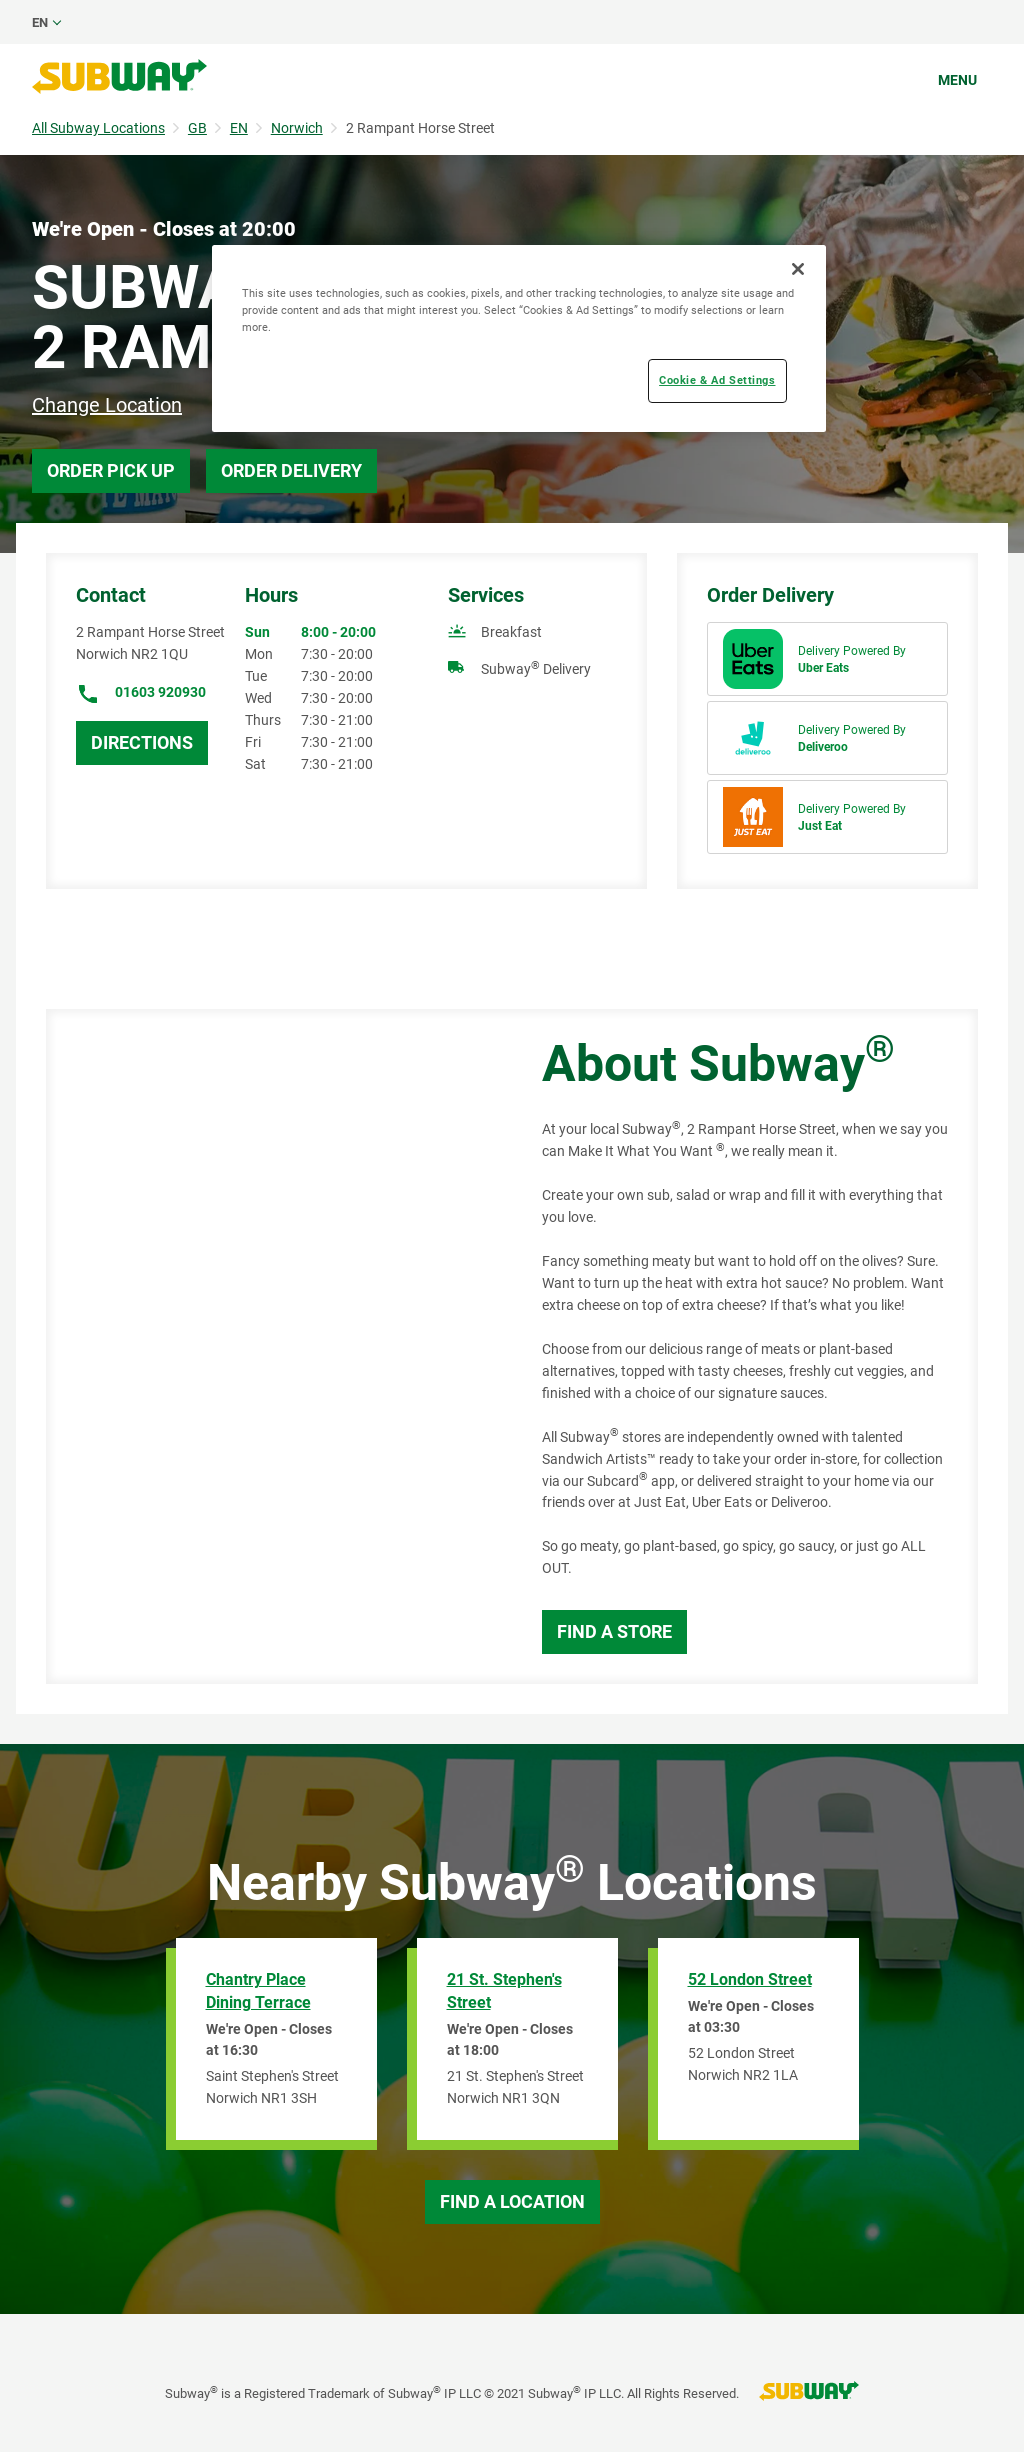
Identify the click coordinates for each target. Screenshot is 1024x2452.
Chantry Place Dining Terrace (258, 1991)
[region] (519, 338)
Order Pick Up (111, 470)
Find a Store (614, 1631)
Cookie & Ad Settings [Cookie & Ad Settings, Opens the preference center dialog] (717, 380)
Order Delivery (291, 470)
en (40, 22)
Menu (957, 80)
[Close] (798, 269)
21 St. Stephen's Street (504, 1991)
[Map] (271, 1346)
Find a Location (512, 2201)
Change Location (107, 405)
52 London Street (750, 1979)
